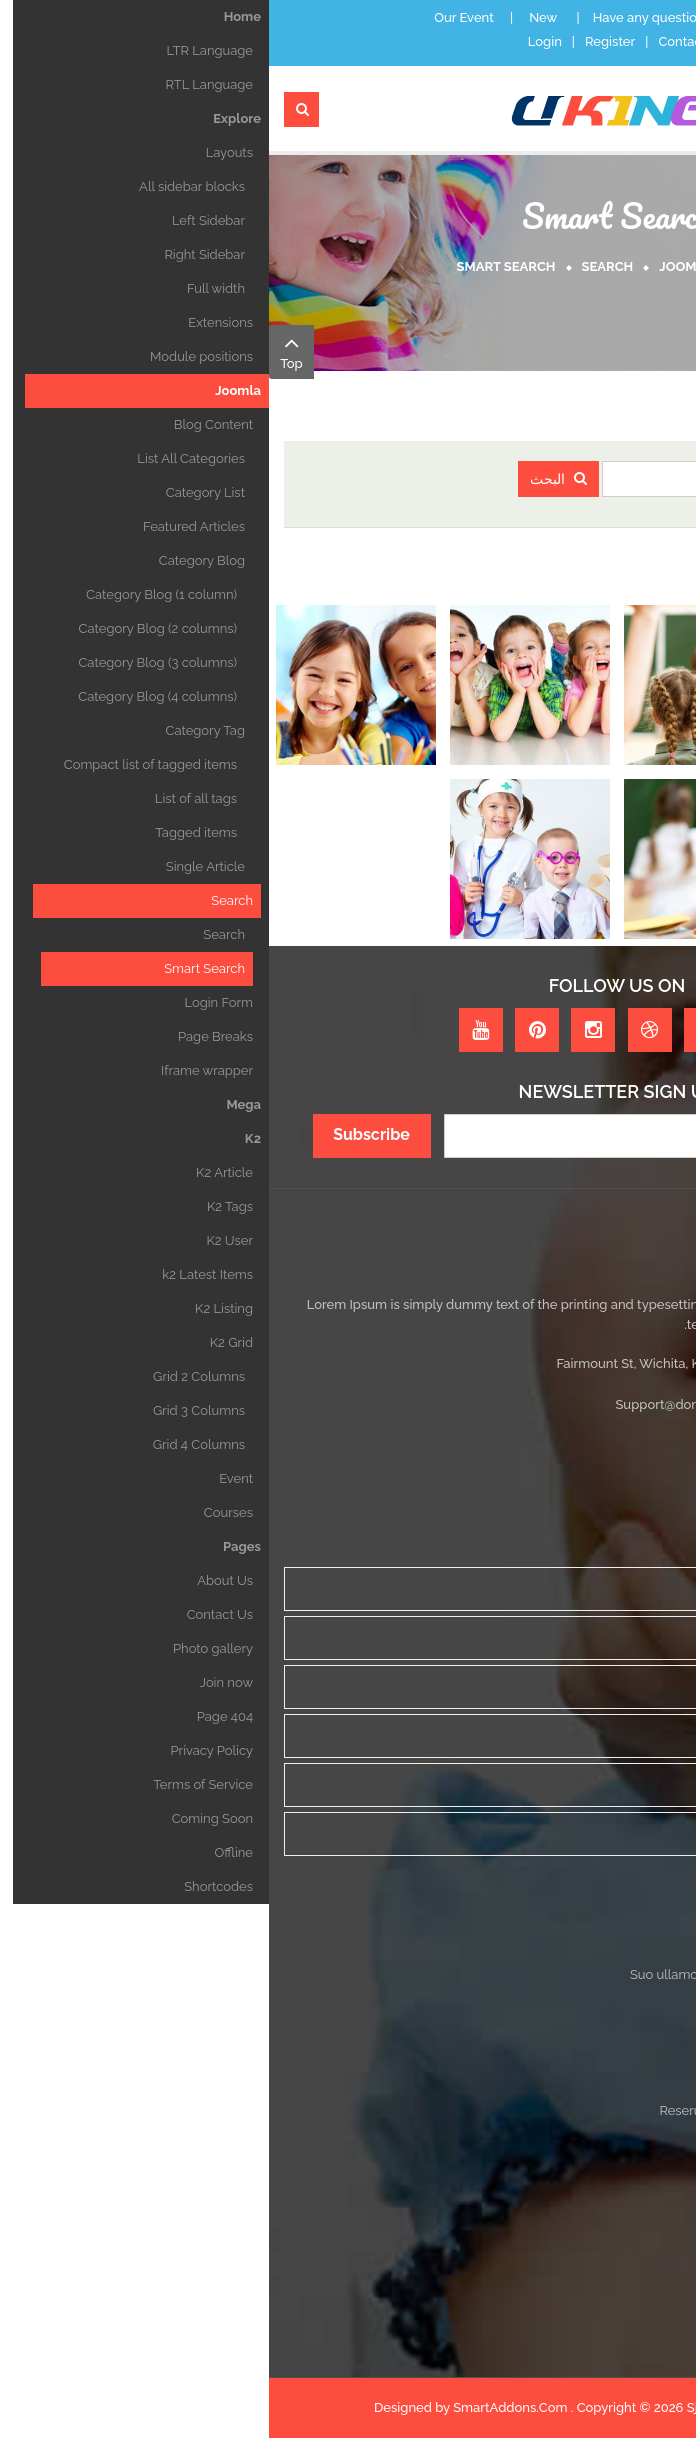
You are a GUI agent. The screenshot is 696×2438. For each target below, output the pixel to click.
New (274, 17)
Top (22, 350)
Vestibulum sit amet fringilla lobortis (573, 2144)
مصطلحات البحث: (616, 479)
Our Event (195, 17)
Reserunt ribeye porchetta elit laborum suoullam (535, 2110)
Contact (413, 41)
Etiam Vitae (647, 2042)
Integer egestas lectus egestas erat (575, 2076)
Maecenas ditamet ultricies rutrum (578, 2008)
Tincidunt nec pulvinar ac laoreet (583, 2178)
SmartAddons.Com (241, 2407)
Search (339, 266)
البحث (289, 479)
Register (341, 41)
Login (276, 41)
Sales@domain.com (555, 1404)
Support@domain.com (413, 1404)
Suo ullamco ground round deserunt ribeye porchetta (521, 1974)
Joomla (417, 266)
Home (489, 266)
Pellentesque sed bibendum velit (582, 2212)
